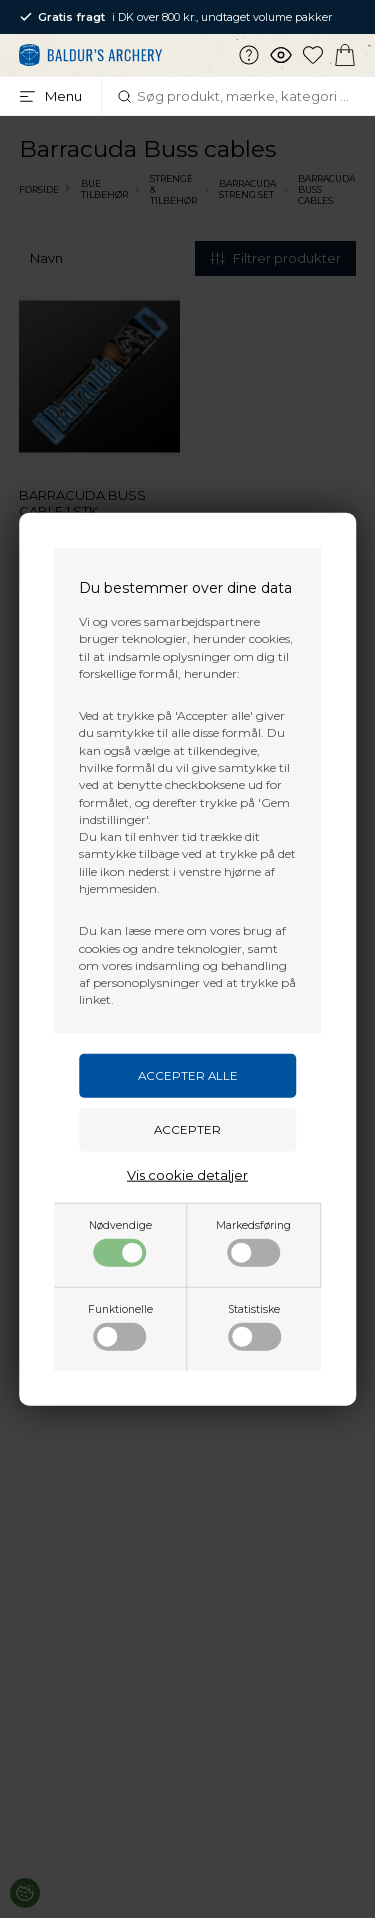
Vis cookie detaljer (187, 1174)
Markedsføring (253, 1242)
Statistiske (254, 1326)
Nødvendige (120, 1242)
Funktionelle (120, 1326)
